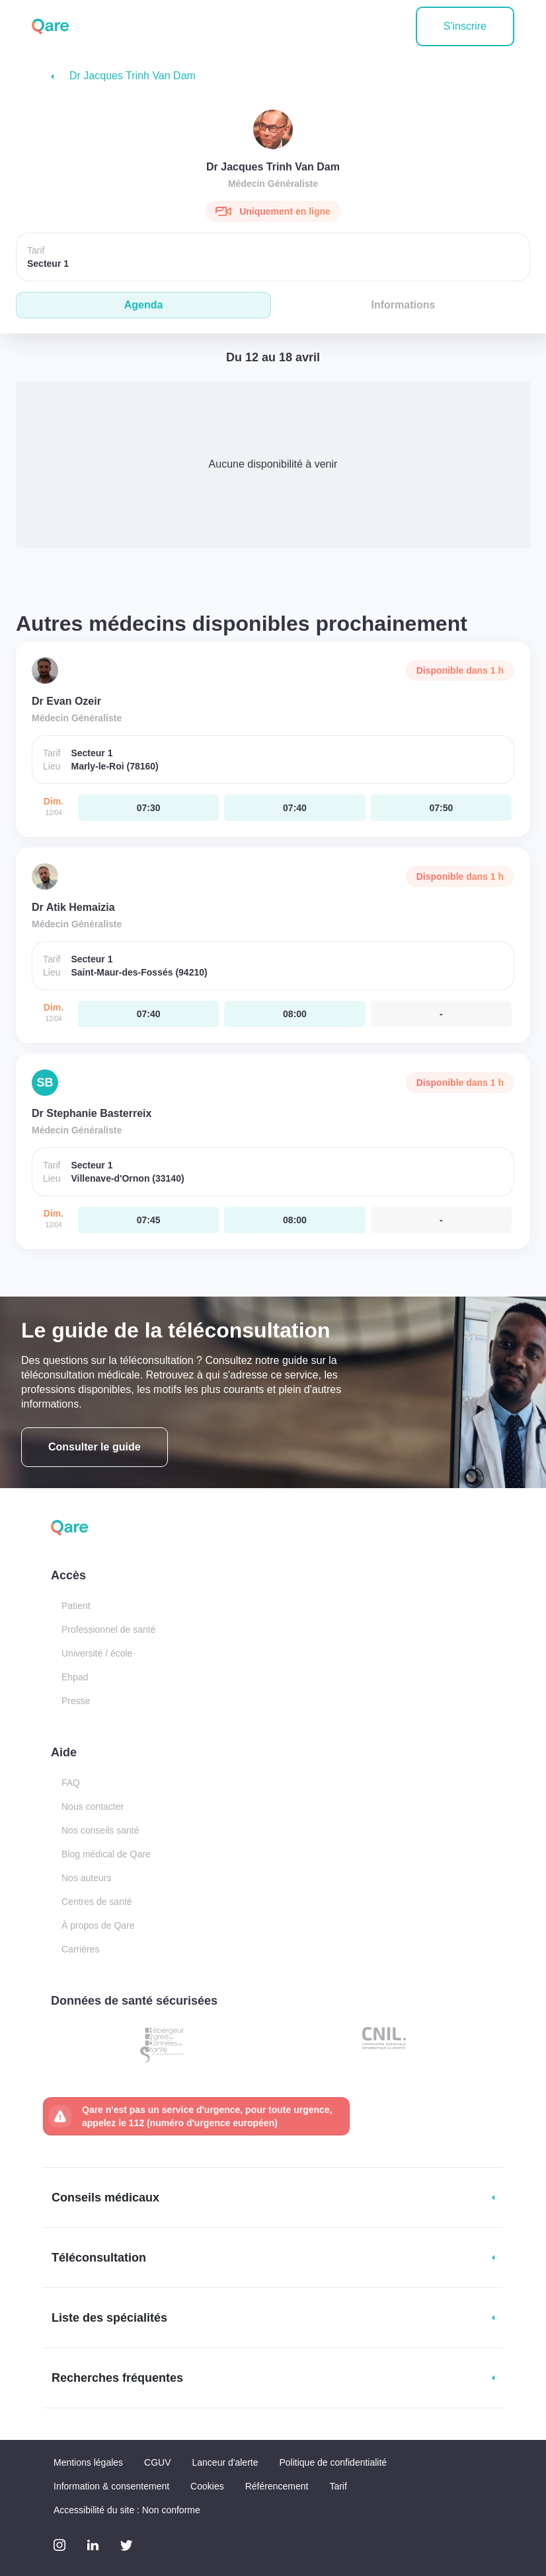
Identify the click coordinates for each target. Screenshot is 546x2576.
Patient (76, 1605)
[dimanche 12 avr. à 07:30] (148, 808)
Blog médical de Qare (106, 1854)
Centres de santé (96, 1901)
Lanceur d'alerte (225, 2462)
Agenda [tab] (143, 304)
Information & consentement (111, 2486)
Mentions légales (88, 2462)
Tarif (337, 2486)
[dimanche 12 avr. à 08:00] (294, 1014)
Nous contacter (92, 1806)
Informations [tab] (403, 304)
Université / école (96, 1653)
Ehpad (74, 1677)
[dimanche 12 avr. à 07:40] (294, 808)
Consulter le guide (94, 1446)
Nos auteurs (86, 1878)
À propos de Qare (98, 1925)
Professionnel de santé (108, 1629)
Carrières (80, 1949)
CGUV (157, 2462)
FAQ (70, 1782)
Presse (76, 1701)
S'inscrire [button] (465, 26)
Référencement (277, 2486)
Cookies (207, 2486)
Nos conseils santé (100, 1830)
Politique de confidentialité (333, 2462)
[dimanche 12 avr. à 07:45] (148, 1220)
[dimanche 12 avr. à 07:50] (441, 808)
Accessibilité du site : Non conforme (127, 2510)
